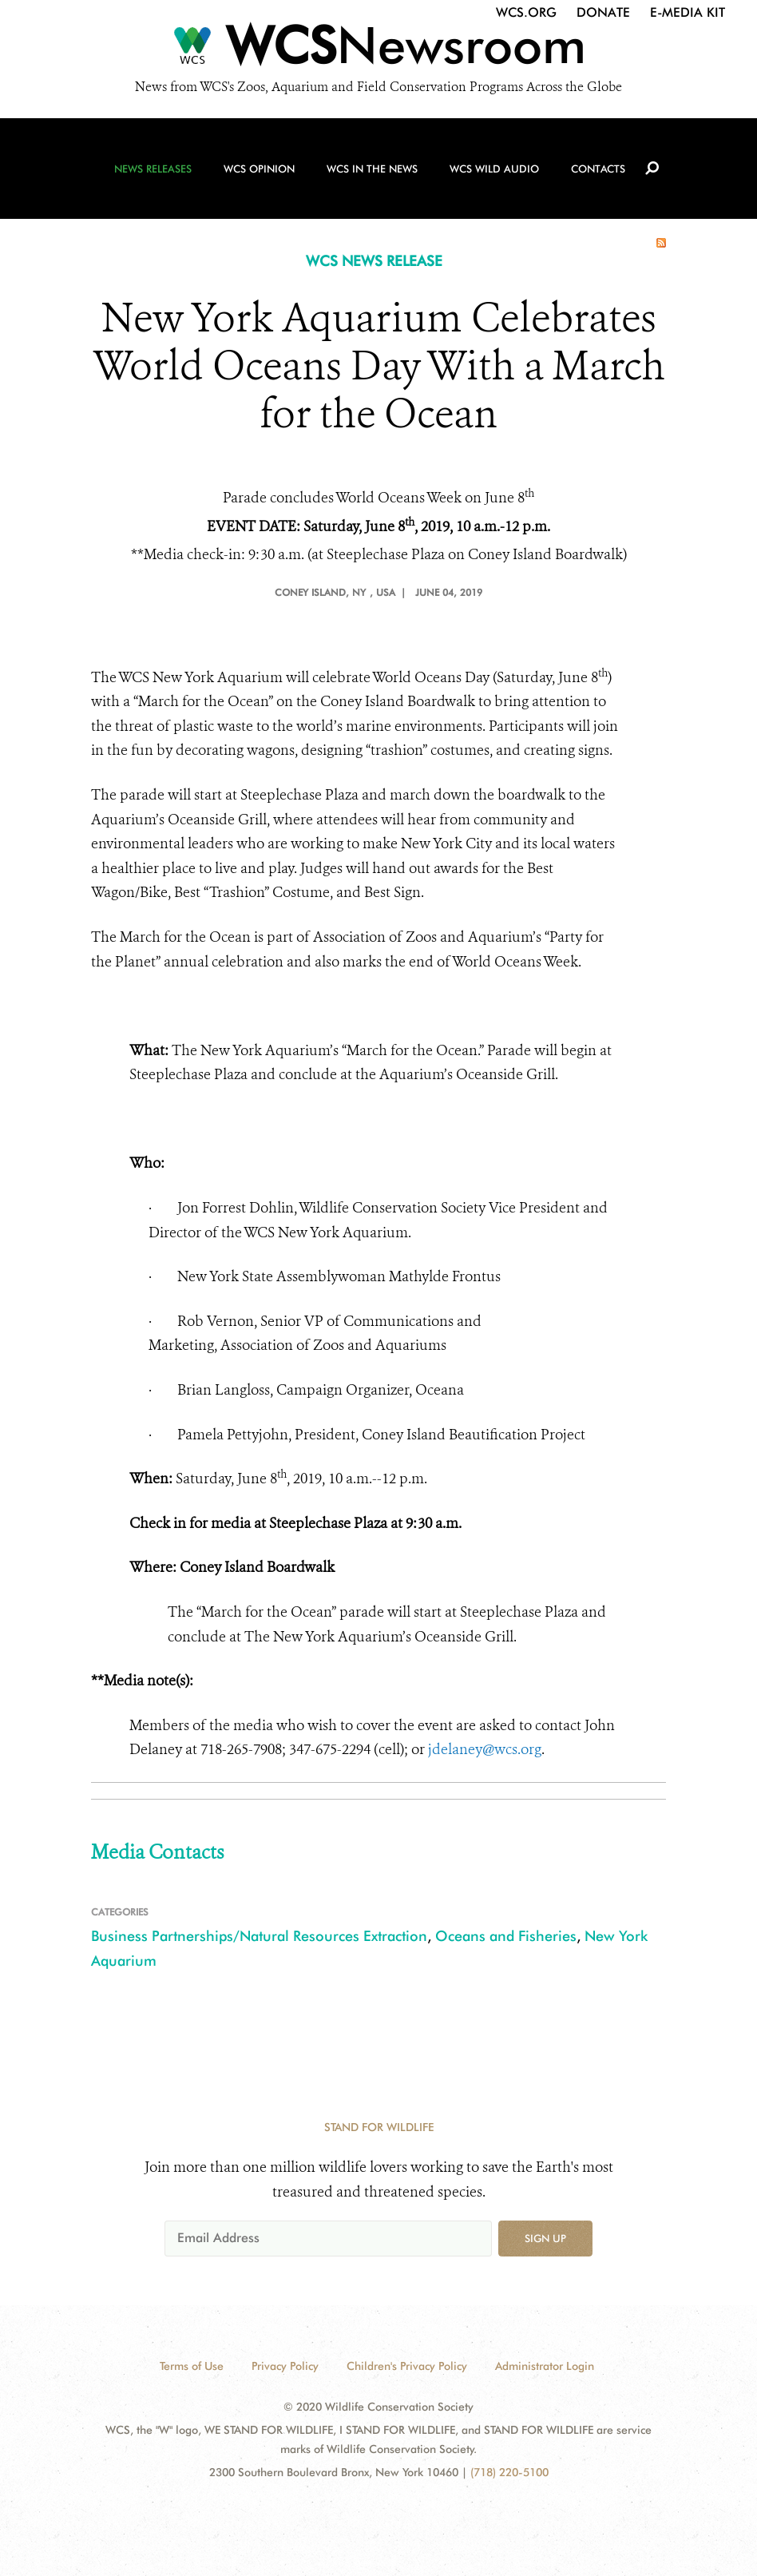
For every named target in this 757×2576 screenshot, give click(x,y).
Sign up (545, 2238)
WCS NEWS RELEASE (374, 260)
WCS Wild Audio (494, 168)
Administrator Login (544, 2366)
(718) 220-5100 (509, 2472)
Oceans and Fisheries (506, 1935)
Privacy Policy (285, 2366)
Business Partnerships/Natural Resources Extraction (259, 1935)
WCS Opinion (259, 168)
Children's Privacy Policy (407, 2366)
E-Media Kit (687, 12)
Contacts (598, 168)
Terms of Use (192, 2366)
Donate (603, 12)
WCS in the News (372, 168)
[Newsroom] (378, 49)
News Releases (153, 168)
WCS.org (526, 12)
